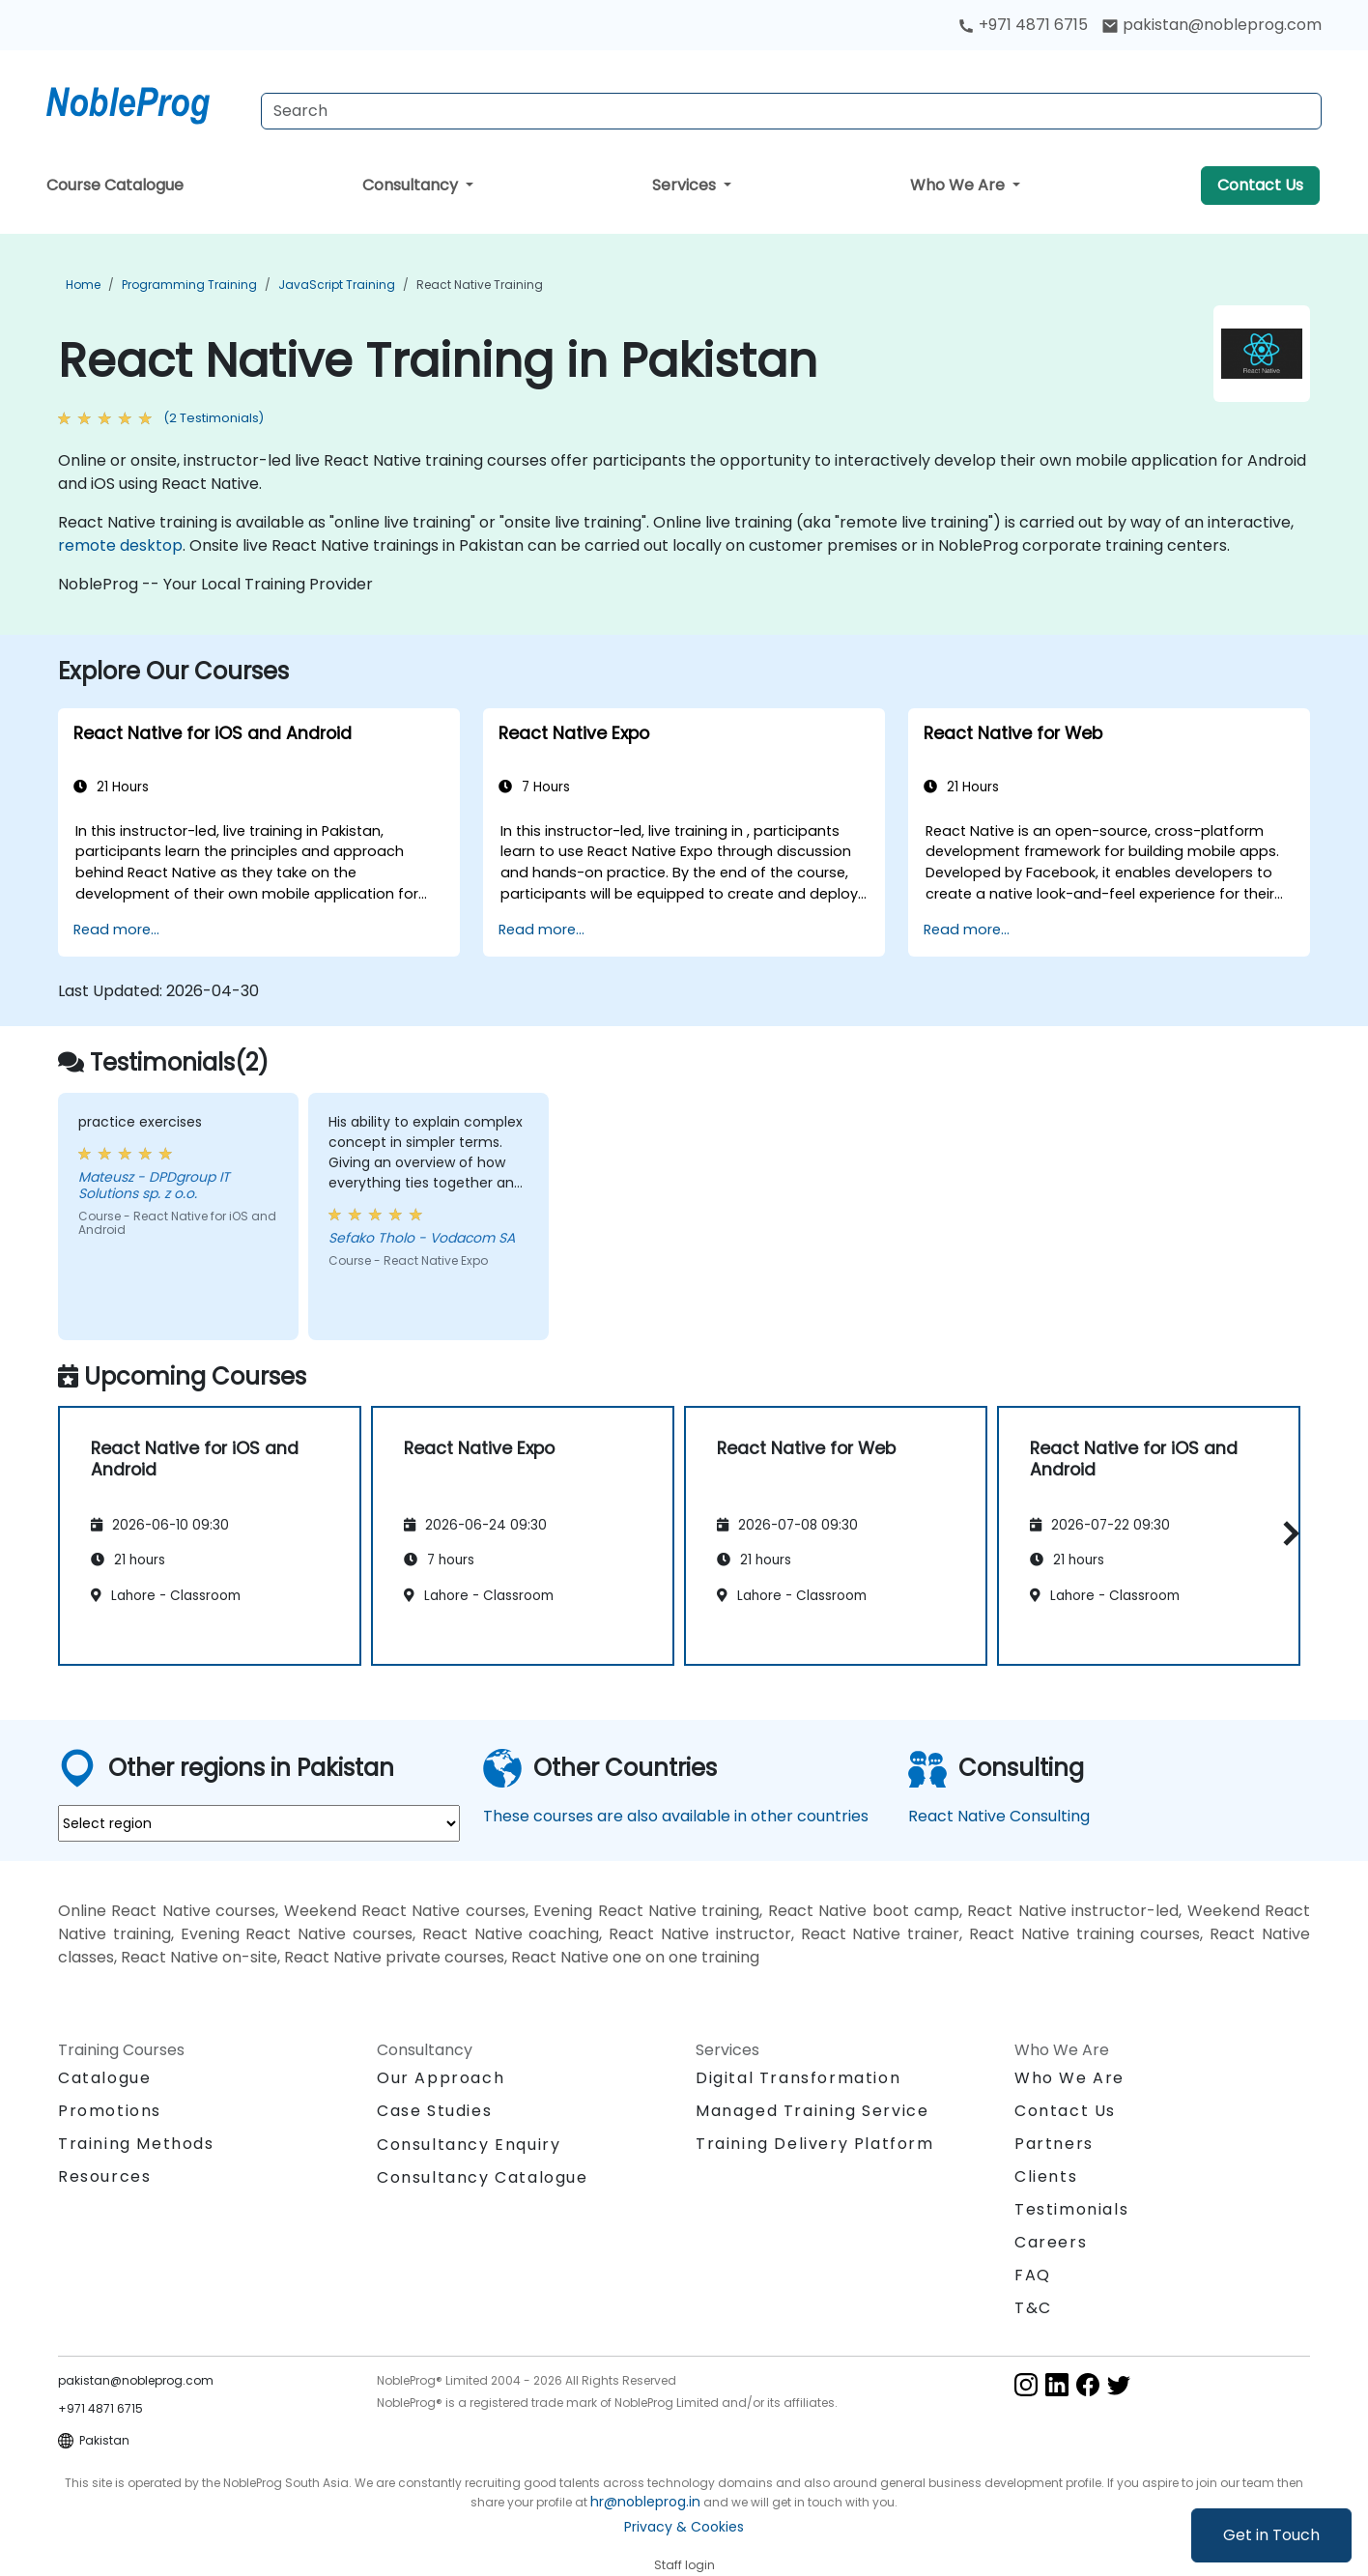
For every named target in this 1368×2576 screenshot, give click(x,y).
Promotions (109, 2111)
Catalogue (104, 2078)
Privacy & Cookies (684, 2526)
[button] (1286, 1533)
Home (83, 284)
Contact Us (1260, 185)
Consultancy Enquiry (468, 2145)
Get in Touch (1271, 2535)
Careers (1050, 2242)
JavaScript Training (336, 284)
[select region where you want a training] (259, 1823)
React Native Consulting (999, 1816)
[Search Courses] (791, 111)
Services (686, 185)
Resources (104, 2176)
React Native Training (479, 284)
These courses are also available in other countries (676, 1816)
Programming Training (189, 284)
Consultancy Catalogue (482, 2177)
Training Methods (136, 2143)
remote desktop (120, 545)
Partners (1054, 2143)
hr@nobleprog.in (645, 2501)
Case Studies (434, 2111)
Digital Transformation (798, 2078)
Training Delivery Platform (815, 2143)
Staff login (684, 2565)
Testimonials (1071, 2209)
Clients (1045, 2176)
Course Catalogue (115, 185)
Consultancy (412, 185)
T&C (1033, 2308)
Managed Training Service (812, 2111)
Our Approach (440, 2078)
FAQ (1032, 2275)
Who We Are (959, 185)
